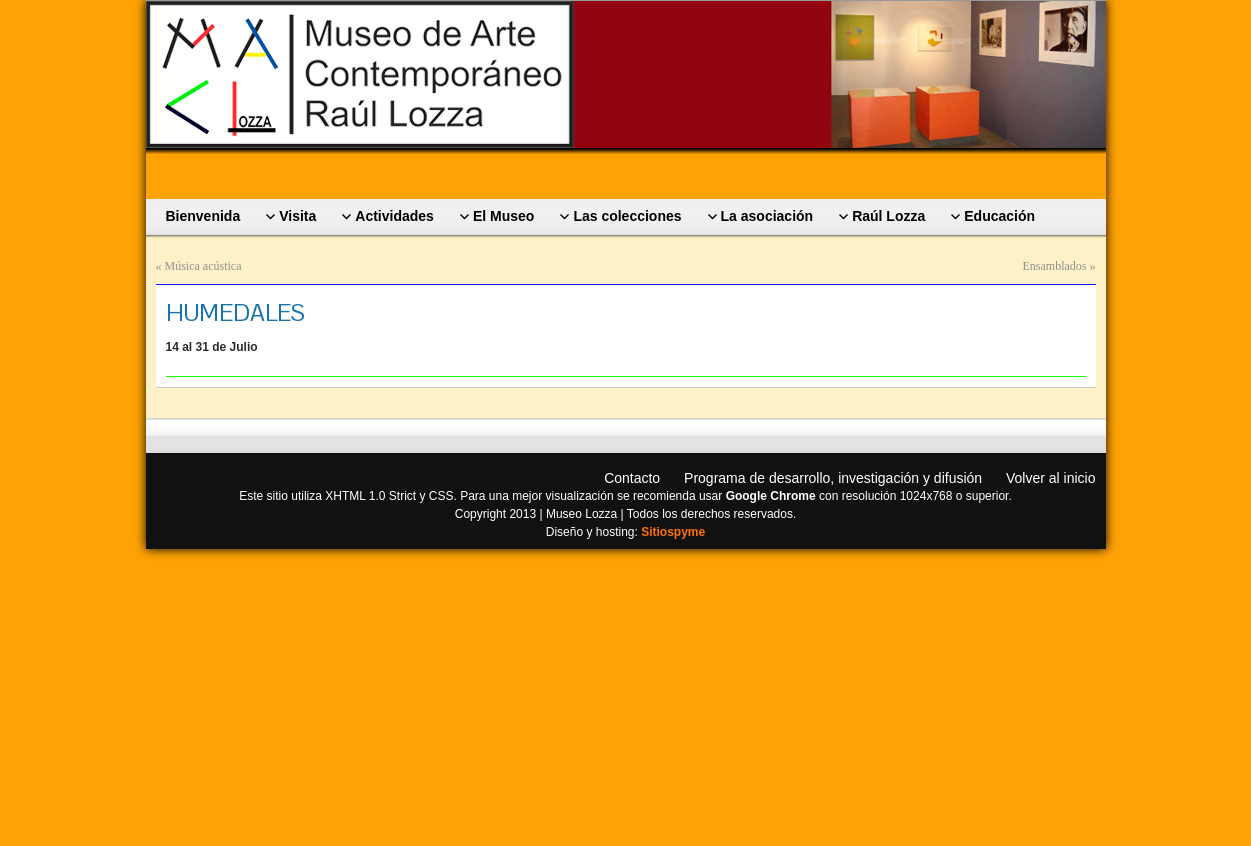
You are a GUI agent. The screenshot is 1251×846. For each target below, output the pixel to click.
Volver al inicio (1051, 478)
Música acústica (203, 266)
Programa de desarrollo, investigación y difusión (833, 478)
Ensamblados (1055, 266)
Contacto (632, 478)
